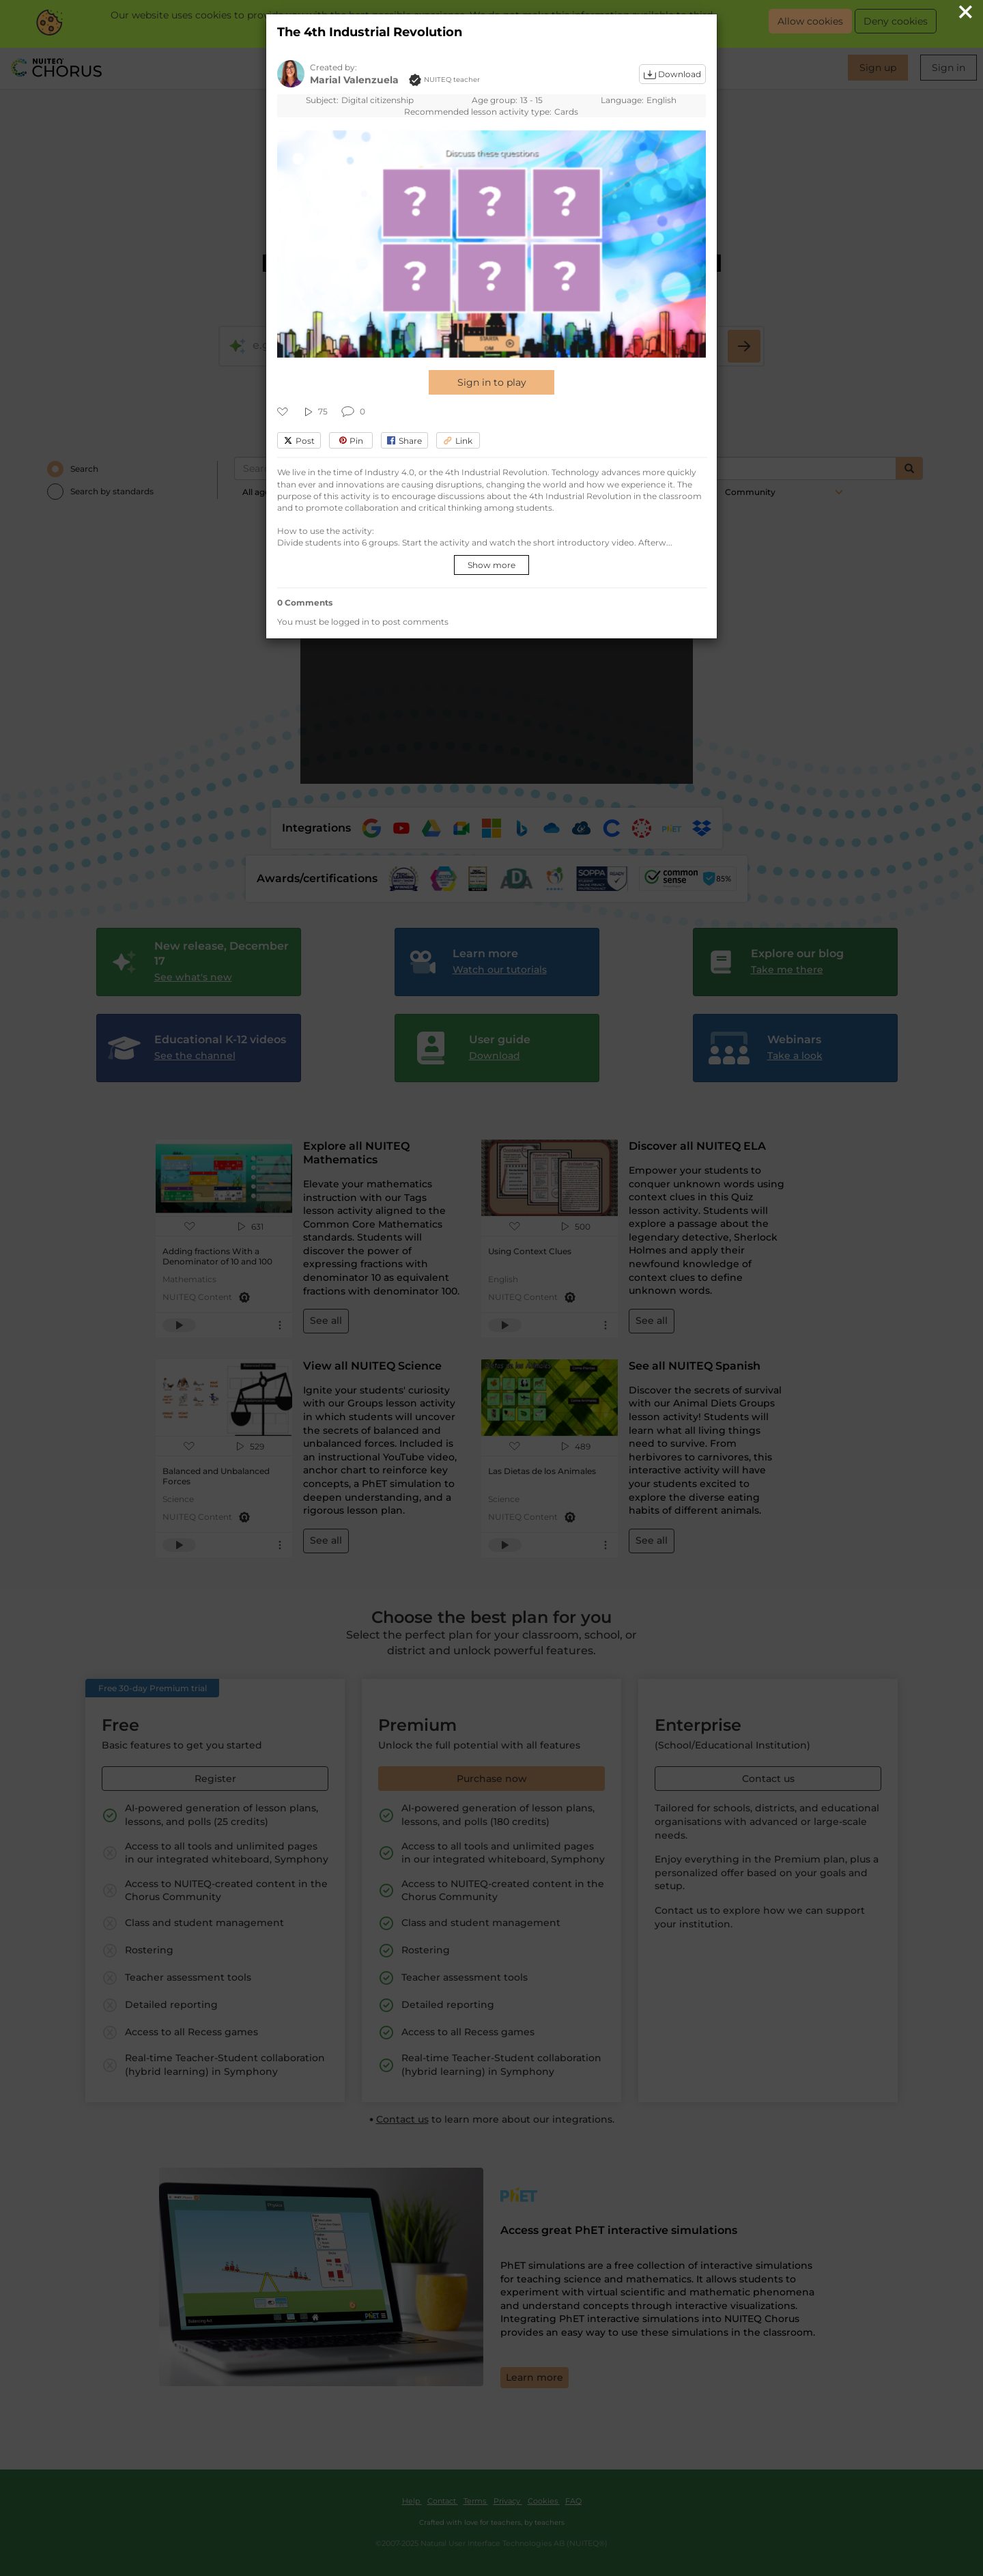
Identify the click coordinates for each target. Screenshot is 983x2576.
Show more (491, 565)
